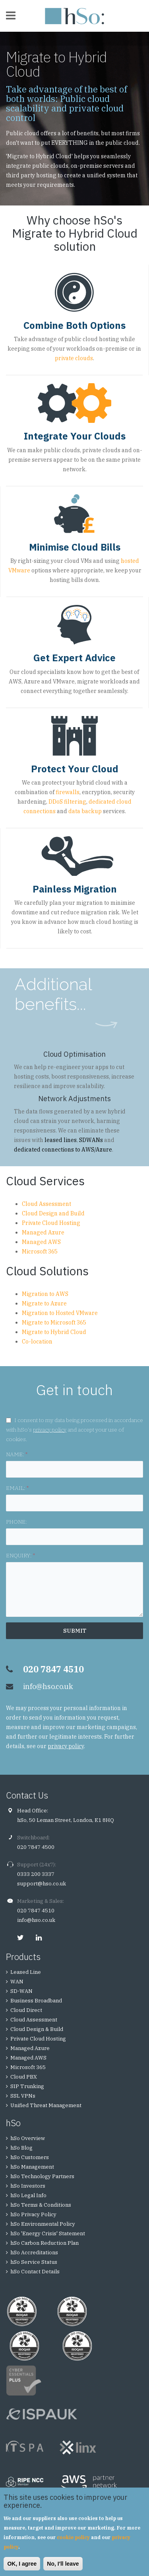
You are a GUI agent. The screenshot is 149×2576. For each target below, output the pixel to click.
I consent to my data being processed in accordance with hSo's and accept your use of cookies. (74, 1430)
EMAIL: (17, 1487)
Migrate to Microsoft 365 (54, 1322)
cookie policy (73, 2537)
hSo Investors (27, 2185)
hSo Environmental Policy (42, 2224)
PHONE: (16, 1521)
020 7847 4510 (35, 1910)
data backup (85, 811)
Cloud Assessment (46, 1203)
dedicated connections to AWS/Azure (63, 1149)
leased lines (61, 1140)
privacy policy (49, 1429)
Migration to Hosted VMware (60, 1313)
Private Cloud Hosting (51, 1223)
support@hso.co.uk (41, 1883)
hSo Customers (29, 2157)
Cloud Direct (26, 2010)
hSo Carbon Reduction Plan (44, 2243)
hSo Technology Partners (42, 2176)
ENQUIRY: (20, 1555)
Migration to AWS (45, 1294)
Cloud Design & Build (36, 2029)
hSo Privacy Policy (33, 2214)
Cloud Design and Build (53, 1213)
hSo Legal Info (28, 2195)
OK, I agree (22, 2564)
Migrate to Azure (44, 1303)
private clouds (74, 358)
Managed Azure (43, 1232)
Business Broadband (36, 2000)
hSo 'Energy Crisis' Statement (47, 2233)
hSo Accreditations (34, 2252)
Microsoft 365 (40, 1251)
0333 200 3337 (35, 1874)
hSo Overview (27, 2138)
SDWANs (91, 1140)
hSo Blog (21, 2147)
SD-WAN (21, 1991)
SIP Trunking (27, 2086)
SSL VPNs (22, 2095)
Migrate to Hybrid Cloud (54, 1332)
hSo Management (32, 2166)
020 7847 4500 (35, 1847)
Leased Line (25, 1972)
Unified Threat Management (45, 2105)
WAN (16, 1981)
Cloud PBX (23, 2076)
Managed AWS (41, 1242)
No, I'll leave (63, 2564)
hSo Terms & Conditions (40, 2205)
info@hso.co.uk (48, 1686)
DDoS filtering (67, 801)
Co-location (37, 1341)
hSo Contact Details (35, 2271)
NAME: (16, 1454)
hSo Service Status (33, 2262)
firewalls (67, 792)
